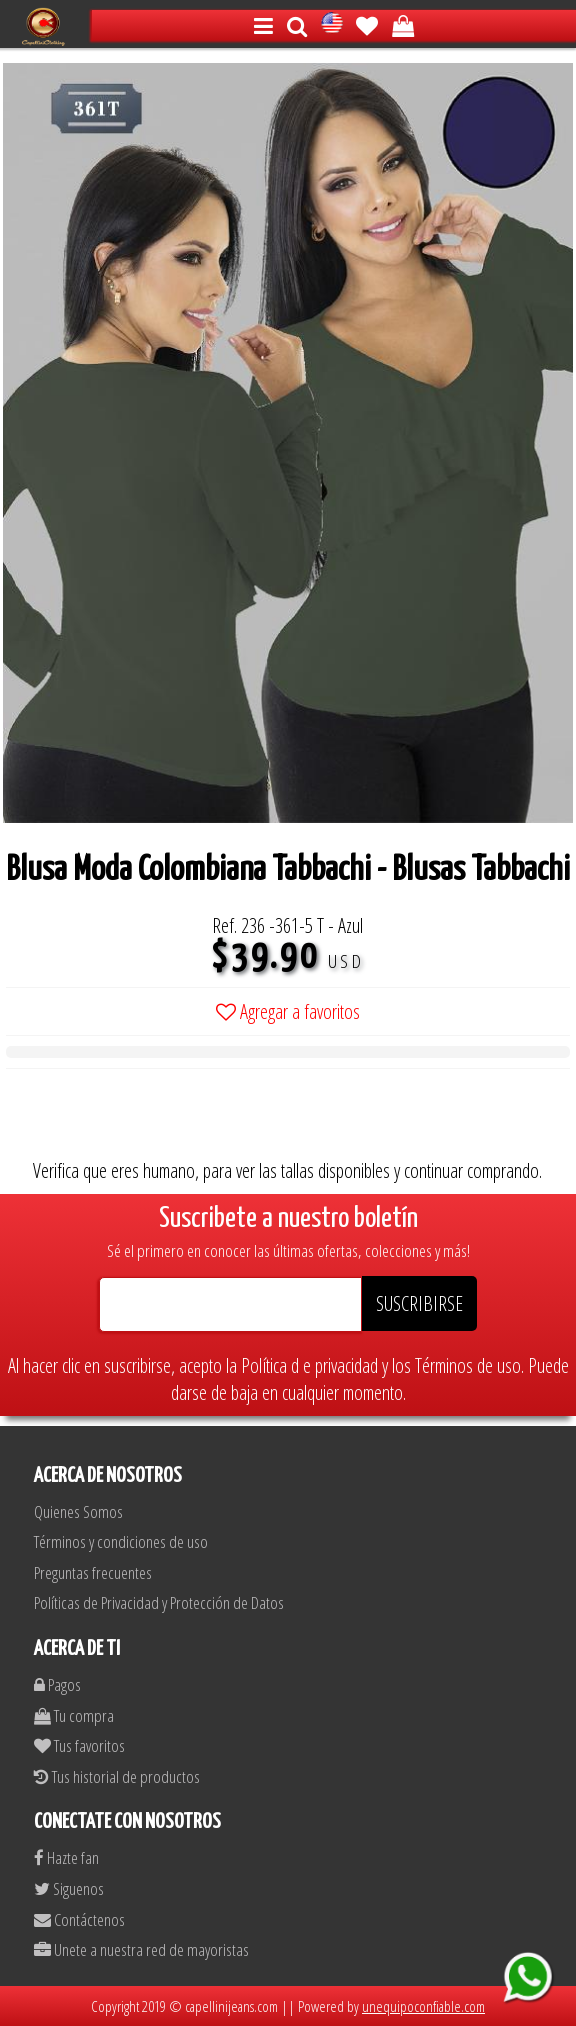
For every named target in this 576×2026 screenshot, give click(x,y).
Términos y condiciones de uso (121, 1541)
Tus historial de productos (117, 1776)
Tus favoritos (79, 1745)
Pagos (57, 1684)
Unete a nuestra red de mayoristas (141, 1949)
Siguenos (69, 1888)
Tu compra (74, 1715)
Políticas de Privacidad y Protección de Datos (159, 1602)
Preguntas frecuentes (93, 1572)
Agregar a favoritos (288, 1011)
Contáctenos (79, 1919)
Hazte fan (66, 1857)
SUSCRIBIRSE (419, 1303)
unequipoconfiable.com (423, 2006)
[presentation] (158, 1118)
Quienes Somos (78, 1511)
